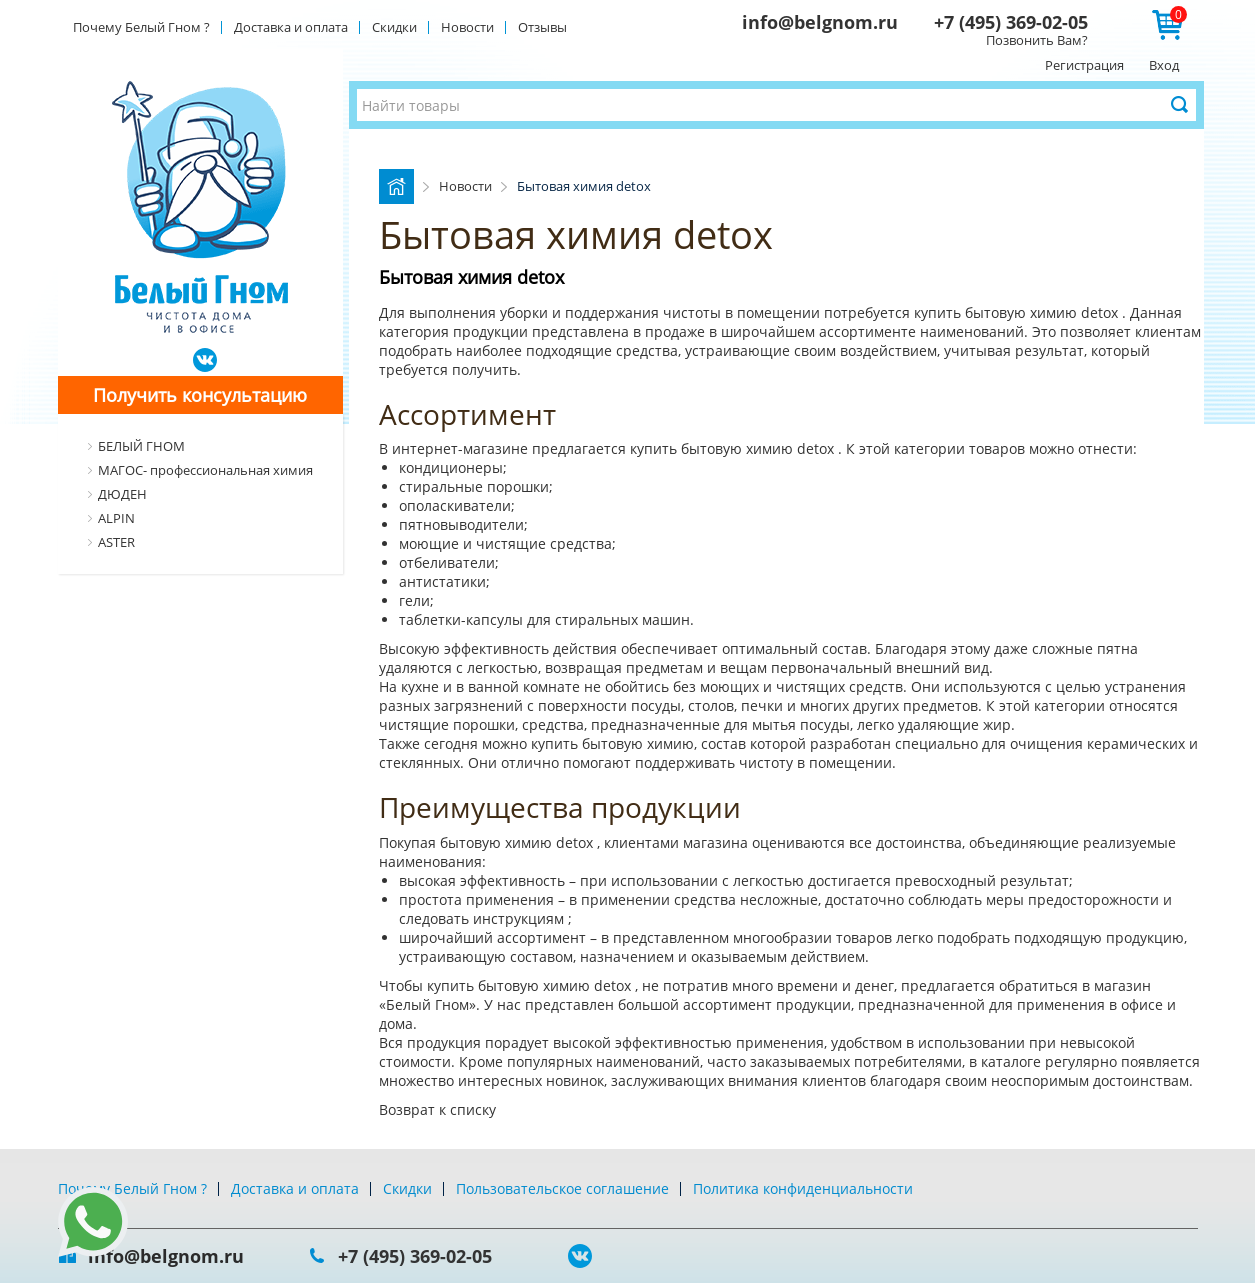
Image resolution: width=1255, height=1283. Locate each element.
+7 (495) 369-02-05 (1011, 22)
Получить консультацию (200, 395)
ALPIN (116, 518)
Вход (1164, 65)
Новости (467, 27)
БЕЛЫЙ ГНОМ (141, 446)
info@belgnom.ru (820, 22)
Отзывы (542, 27)
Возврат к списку (437, 1109)
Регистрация (1084, 65)
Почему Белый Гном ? (141, 27)
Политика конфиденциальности (803, 1188)
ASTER (116, 542)
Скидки (394, 27)
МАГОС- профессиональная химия (205, 470)
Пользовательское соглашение (562, 1188)
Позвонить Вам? (1037, 40)
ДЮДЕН (122, 494)
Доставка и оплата (291, 27)
